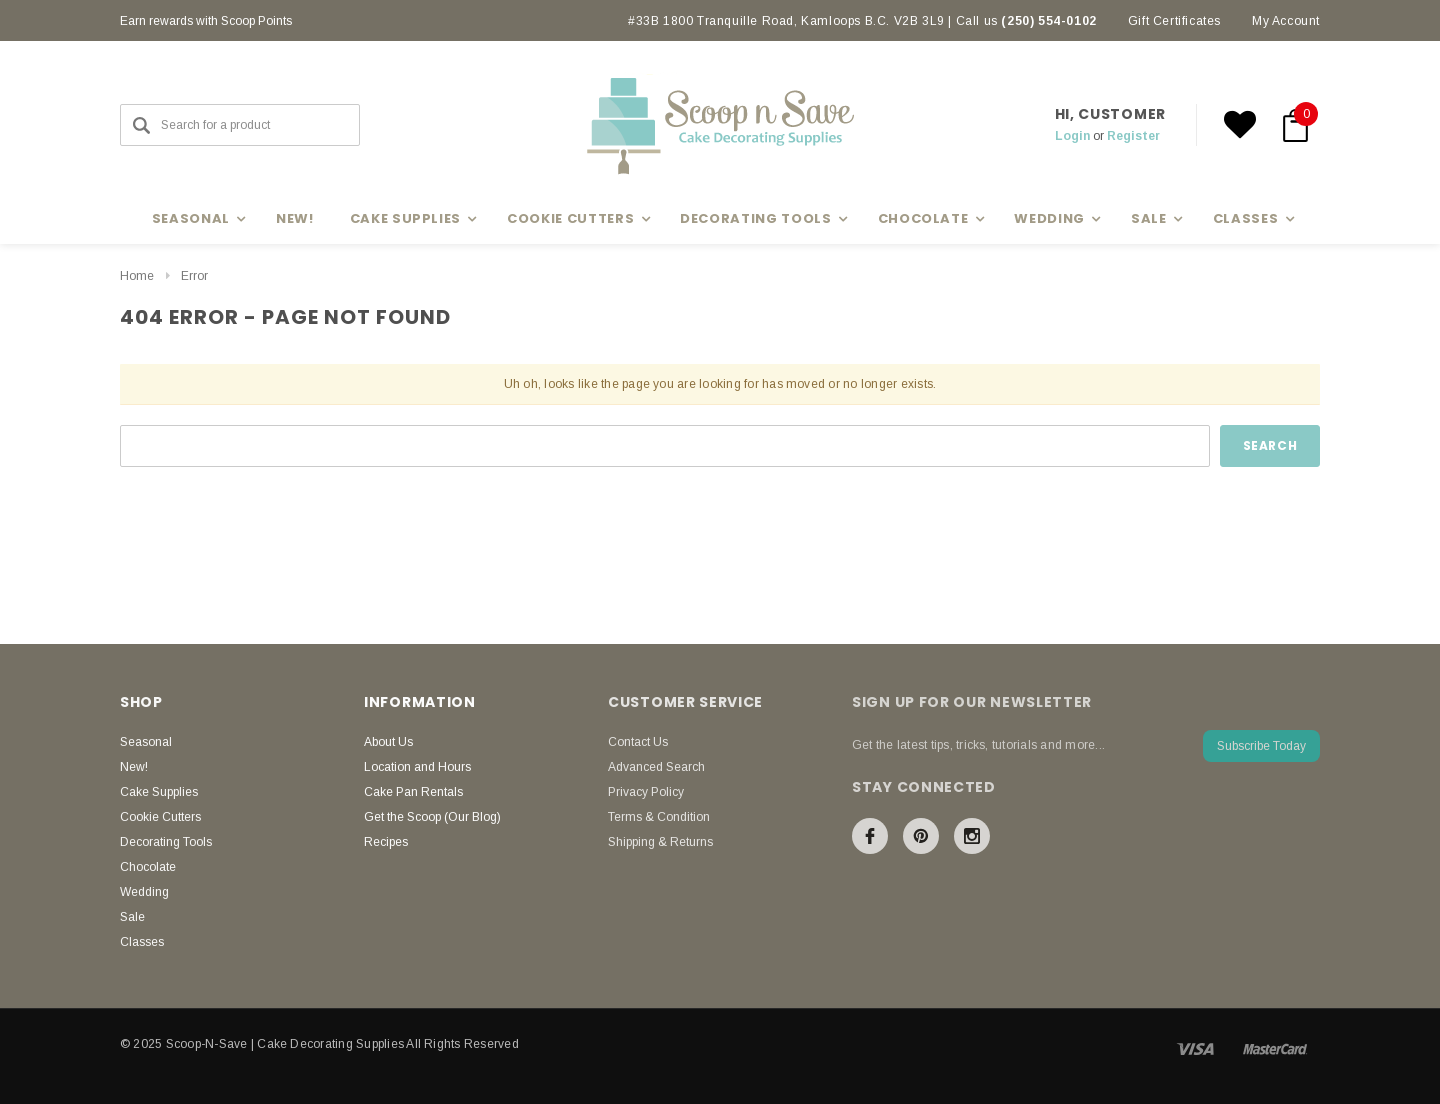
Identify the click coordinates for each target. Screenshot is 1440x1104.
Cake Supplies (159, 792)
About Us (388, 742)
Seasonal (146, 742)
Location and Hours (417, 767)
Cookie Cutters (160, 817)
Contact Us (638, 742)
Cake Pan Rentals (413, 792)
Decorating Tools (166, 842)
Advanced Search (656, 767)
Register (1133, 136)
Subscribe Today (1261, 746)
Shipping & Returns (660, 842)
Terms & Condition (659, 817)
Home (137, 276)
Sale (132, 917)
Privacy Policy (646, 792)
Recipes (386, 842)
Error (194, 276)
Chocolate (148, 867)
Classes (142, 942)
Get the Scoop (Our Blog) (432, 817)
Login (1072, 136)
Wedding (144, 892)
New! (295, 218)
